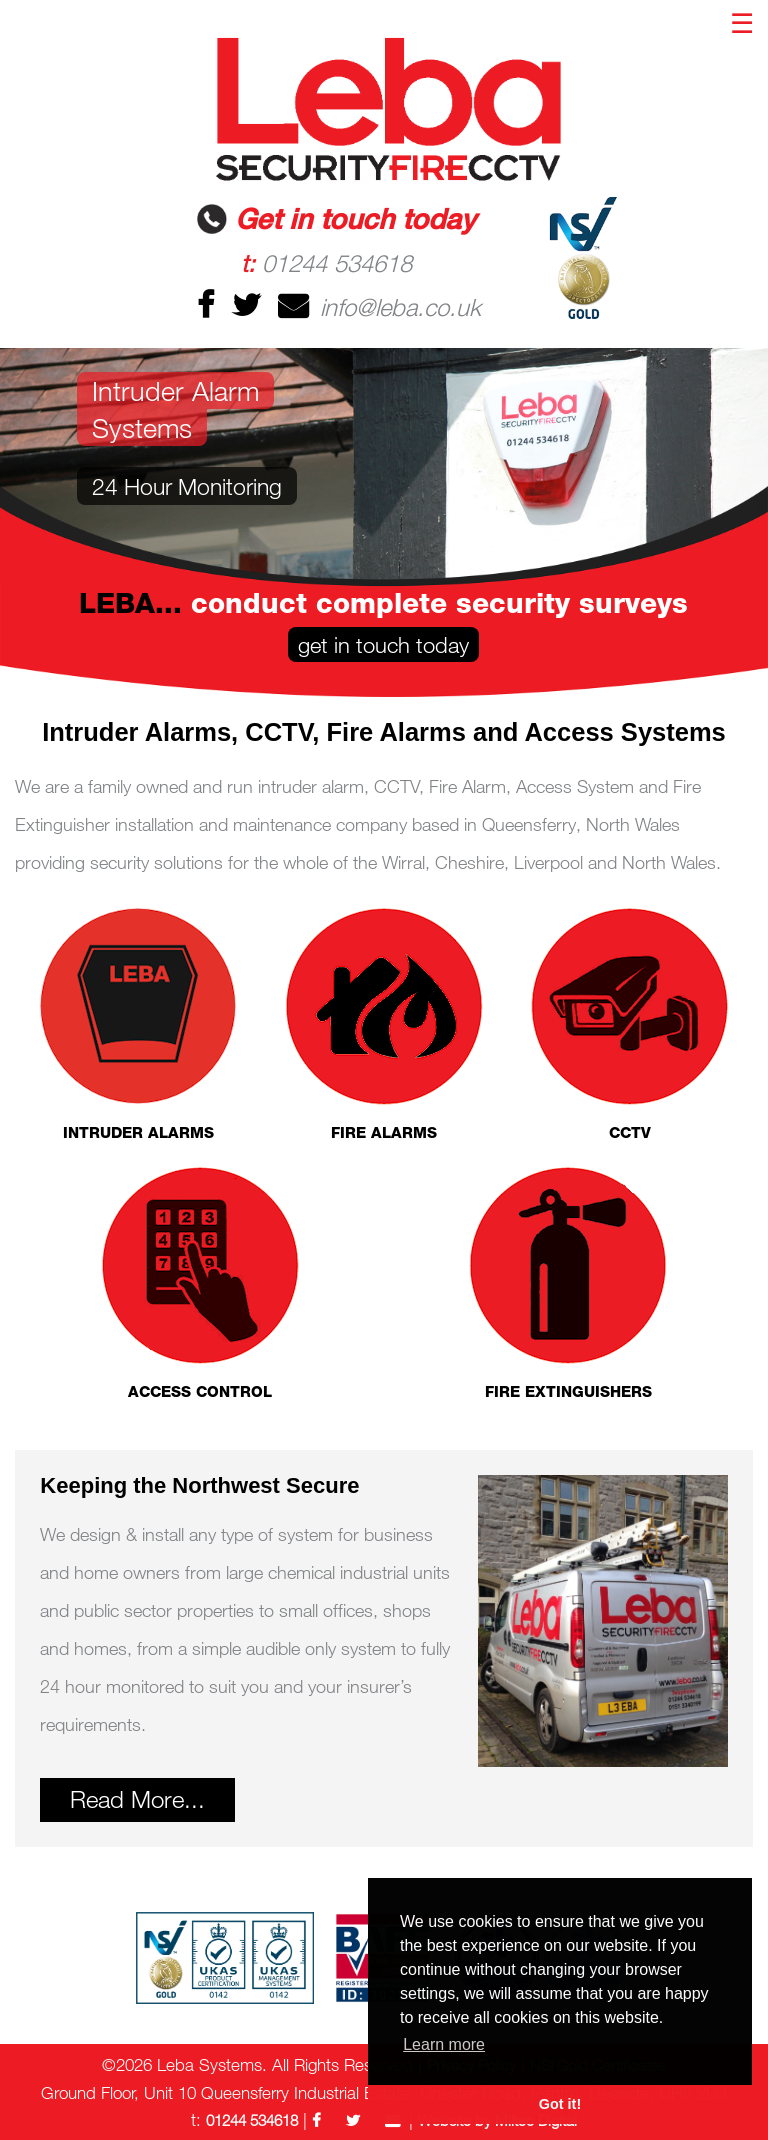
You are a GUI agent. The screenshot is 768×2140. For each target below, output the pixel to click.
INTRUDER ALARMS (138, 1023)
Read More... (137, 1798)
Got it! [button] (560, 2104)
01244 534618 (326, 262)
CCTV (630, 1023)
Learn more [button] (444, 2044)
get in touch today (383, 644)
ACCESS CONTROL (200, 1282)
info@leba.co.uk (377, 306)
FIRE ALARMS (384, 1023)
